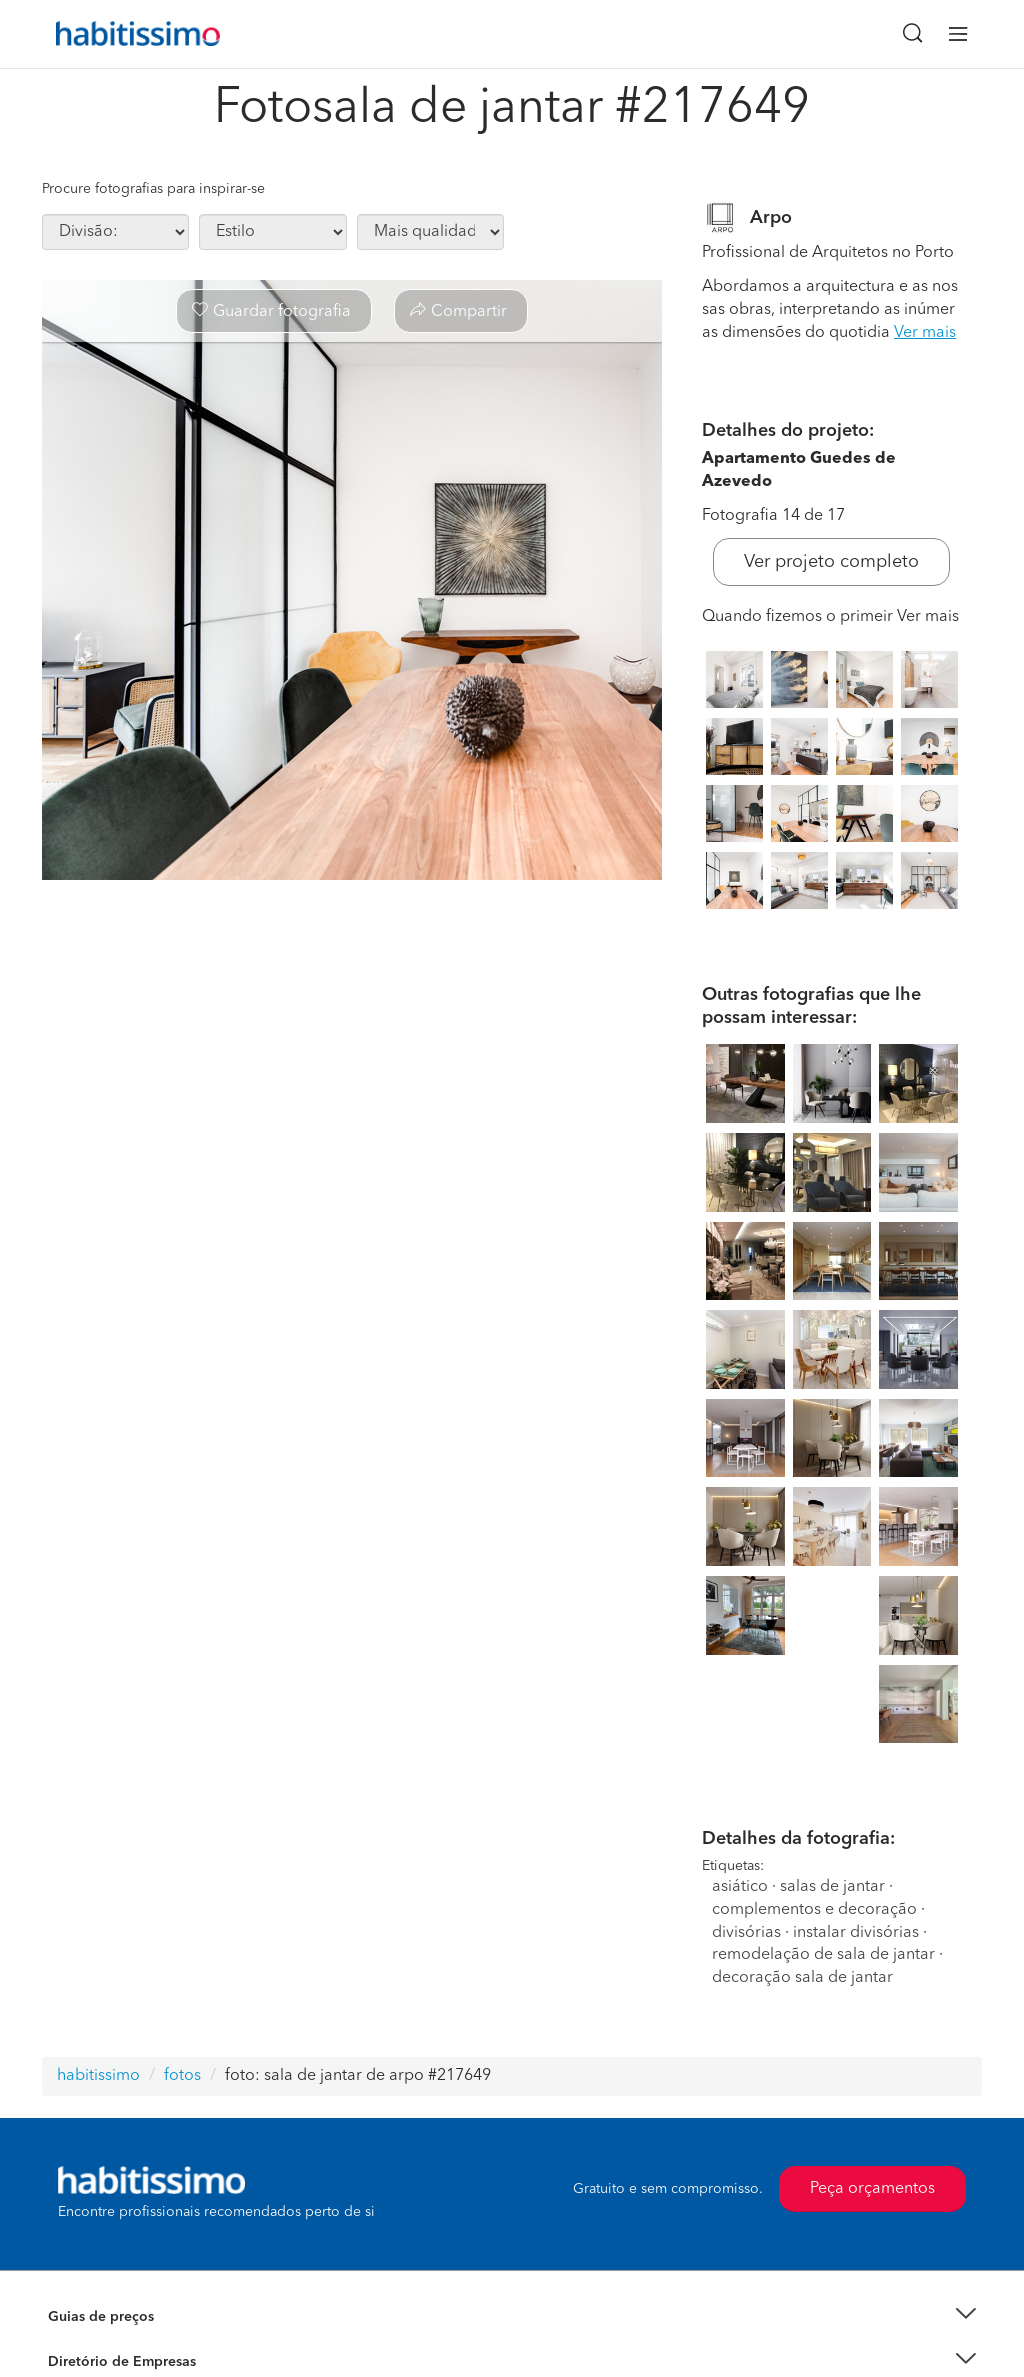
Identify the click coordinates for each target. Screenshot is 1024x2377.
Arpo (771, 218)
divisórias (746, 1933)
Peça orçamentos (872, 2189)
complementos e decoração (814, 1910)
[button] (512, 2317)
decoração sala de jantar (802, 1978)
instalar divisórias (856, 1933)
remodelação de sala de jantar (823, 1955)
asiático (740, 1887)
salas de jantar (832, 1887)
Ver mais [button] (925, 333)
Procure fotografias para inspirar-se (153, 189)
